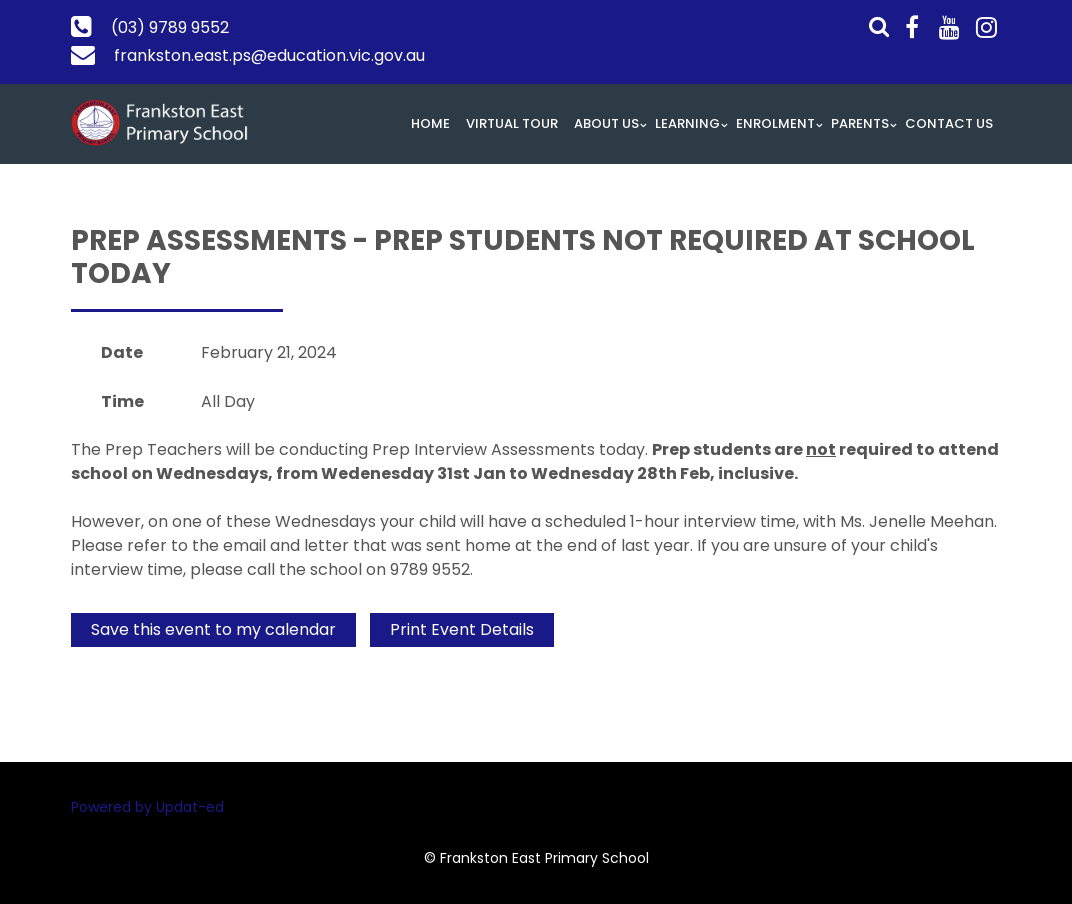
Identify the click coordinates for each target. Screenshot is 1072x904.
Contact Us (949, 123)
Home (430, 123)
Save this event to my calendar (213, 629)
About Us (606, 123)
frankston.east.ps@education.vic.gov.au (269, 55)
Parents (860, 123)
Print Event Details (462, 629)
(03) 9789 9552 (170, 27)
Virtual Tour (512, 123)
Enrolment (775, 123)
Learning (687, 123)
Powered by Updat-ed (147, 807)
